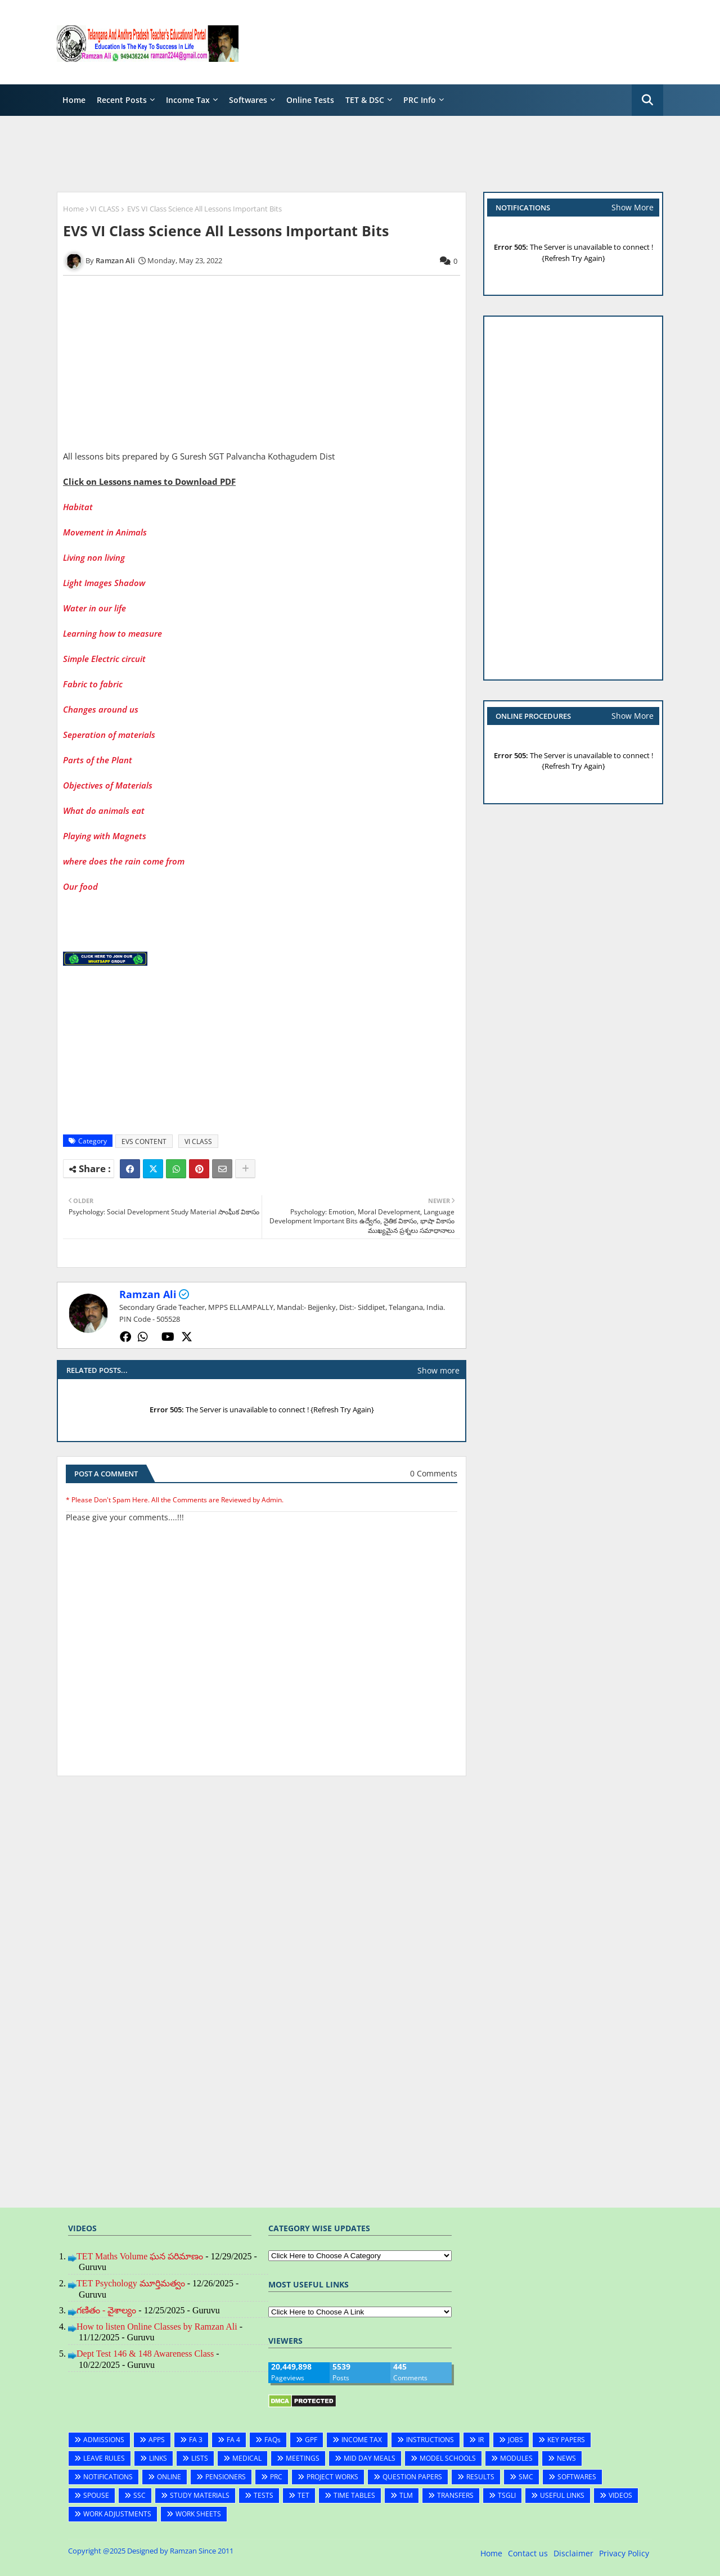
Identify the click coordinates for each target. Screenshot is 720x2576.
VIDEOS (620, 2495)
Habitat (78, 506)
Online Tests (310, 99)
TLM (406, 2495)
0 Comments (433, 1473)
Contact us (528, 2553)
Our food (80, 886)
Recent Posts (122, 99)
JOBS (515, 2439)
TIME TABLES (354, 2495)
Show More (632, 207)
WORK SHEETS (198, 2514)
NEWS (566, 2458)
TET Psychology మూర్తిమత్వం (130, 2283)
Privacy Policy (624, 2553)
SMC (526, 2477)
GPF (311, 2439)
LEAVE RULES (104, 2458)
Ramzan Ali (148, 1294)
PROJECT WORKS (332, 2477)
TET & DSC (364, 99)
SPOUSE (96, 2495)
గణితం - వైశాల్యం (106, 2310)
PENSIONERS (225, 2477)
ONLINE (169, 2477)
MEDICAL (247, 2458)
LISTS (199, 2458)
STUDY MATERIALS (200, 2495)
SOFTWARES (576, 2477)
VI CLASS (104, 209)
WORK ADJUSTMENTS (117, 2514)
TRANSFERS (455, 2495)
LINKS (158, 2458)
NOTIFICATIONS (108, 2477)
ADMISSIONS (103, 2439)
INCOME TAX (361, 2439)
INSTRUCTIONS (430, 2439)
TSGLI (507, 2495)
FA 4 (233, 2439)
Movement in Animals (106, 532)
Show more (438, 1370)
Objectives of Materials (107, 785)
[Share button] (245, 1168)
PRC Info (419, 99)
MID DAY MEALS (369, 2458)
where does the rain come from (123, 861)
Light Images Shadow (105, 582)
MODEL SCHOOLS (448, 2458)
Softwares (248, 99)
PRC (276, 2477)
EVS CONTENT (144, 1141)
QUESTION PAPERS (412, 2477)
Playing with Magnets (104, 835)
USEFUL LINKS (562, 2495)
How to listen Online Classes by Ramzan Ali (156, 2326)
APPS (156, 2439)
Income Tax (188, 99)
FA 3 (195, 2439)
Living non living (95, 557)
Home (74, 99)
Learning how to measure (113, 633)
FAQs (272, 2439)
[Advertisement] (458, 42)
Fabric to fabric (94, 684)
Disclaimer (573, 2553)
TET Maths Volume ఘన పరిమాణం (139, 2256)
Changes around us (100, 709)
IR (481, 2439)
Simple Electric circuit (105, 658)
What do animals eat (104, 810)
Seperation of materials (109, 734)
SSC (139, 2495)
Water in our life (95, 608)
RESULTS (480, 2477)
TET (303, 2495)
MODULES (516, 2458)
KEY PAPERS (566, 2439)
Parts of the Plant (97, 759)
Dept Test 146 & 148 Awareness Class (145, 2353)
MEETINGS (303, 2458)
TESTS (263, 2495)
